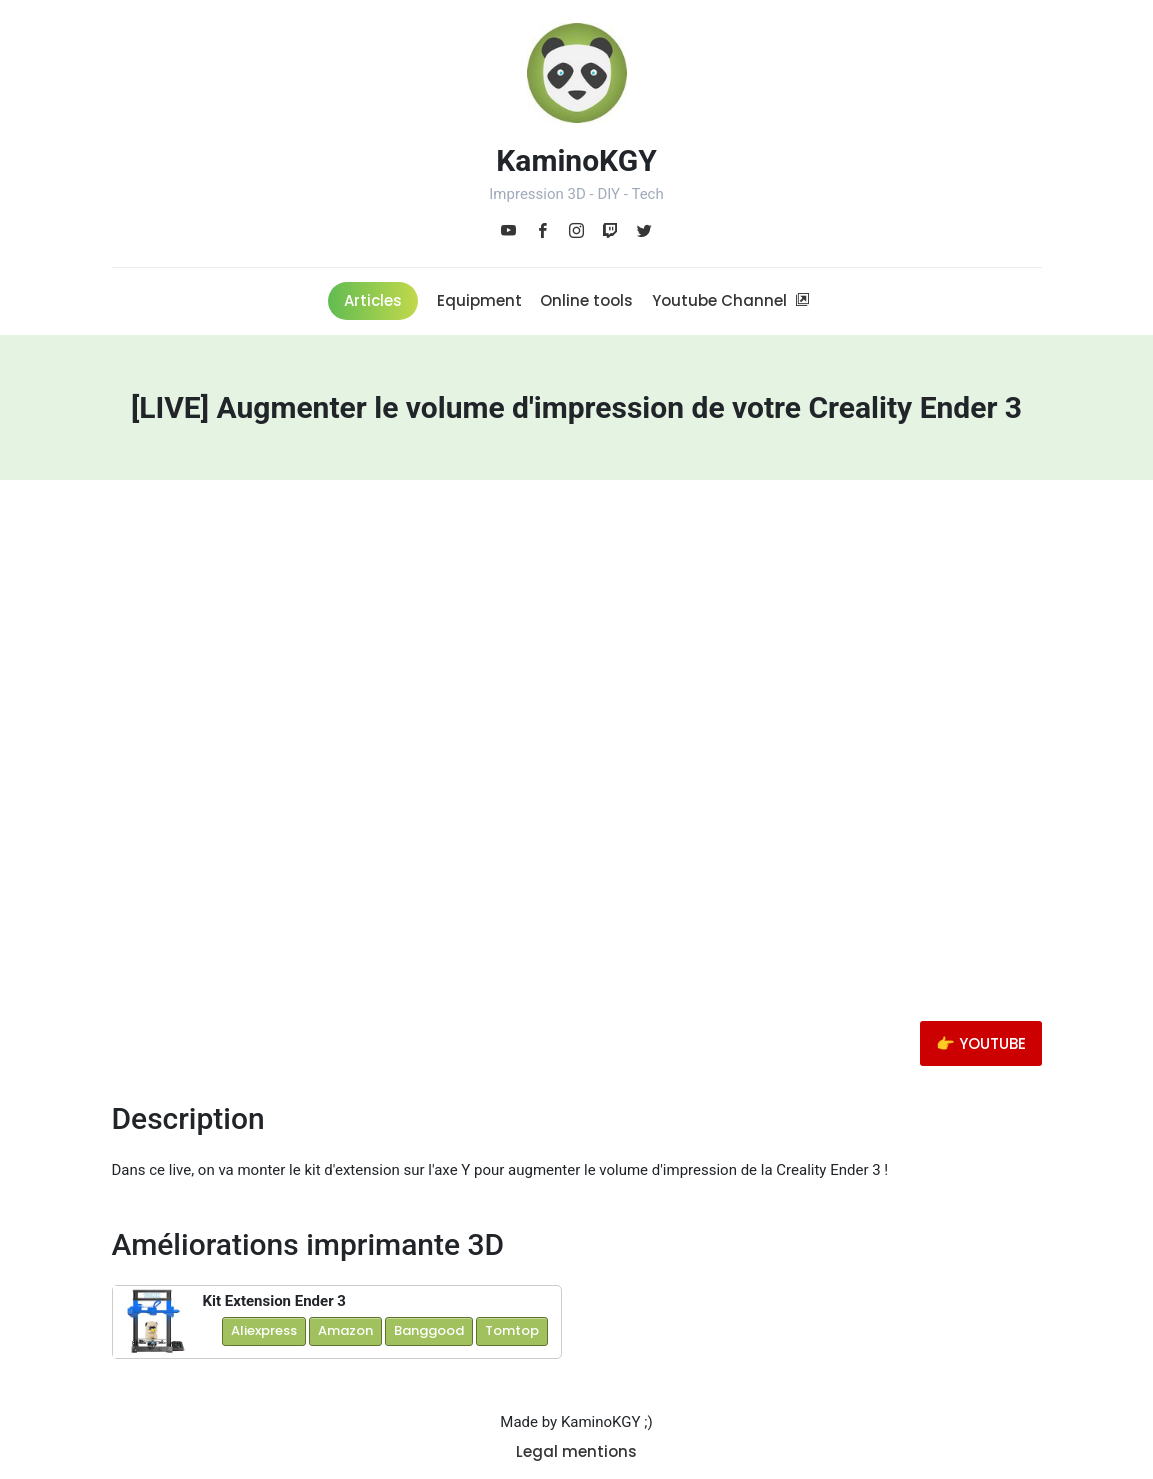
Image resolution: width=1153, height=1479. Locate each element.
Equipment (479, 300)
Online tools (586, 300)
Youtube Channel (731, 300)
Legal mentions (576, 1451)
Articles (373, 300)
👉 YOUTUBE (981, 1043)
